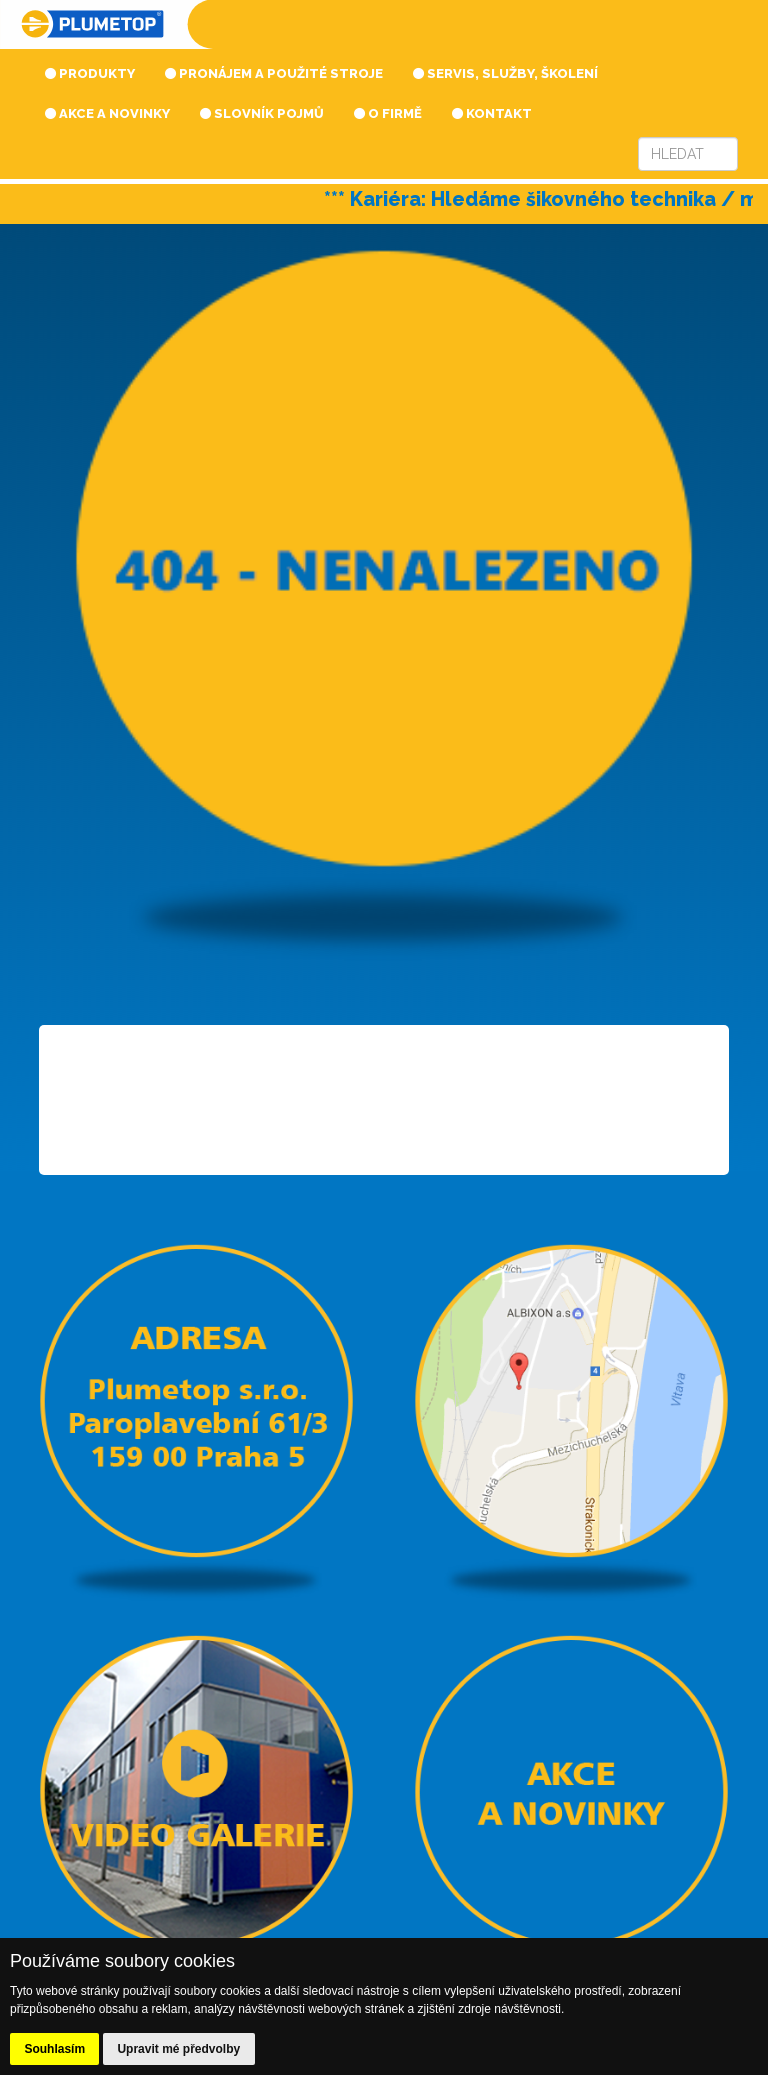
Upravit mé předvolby (178, 2049)
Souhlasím (54, 2049)
